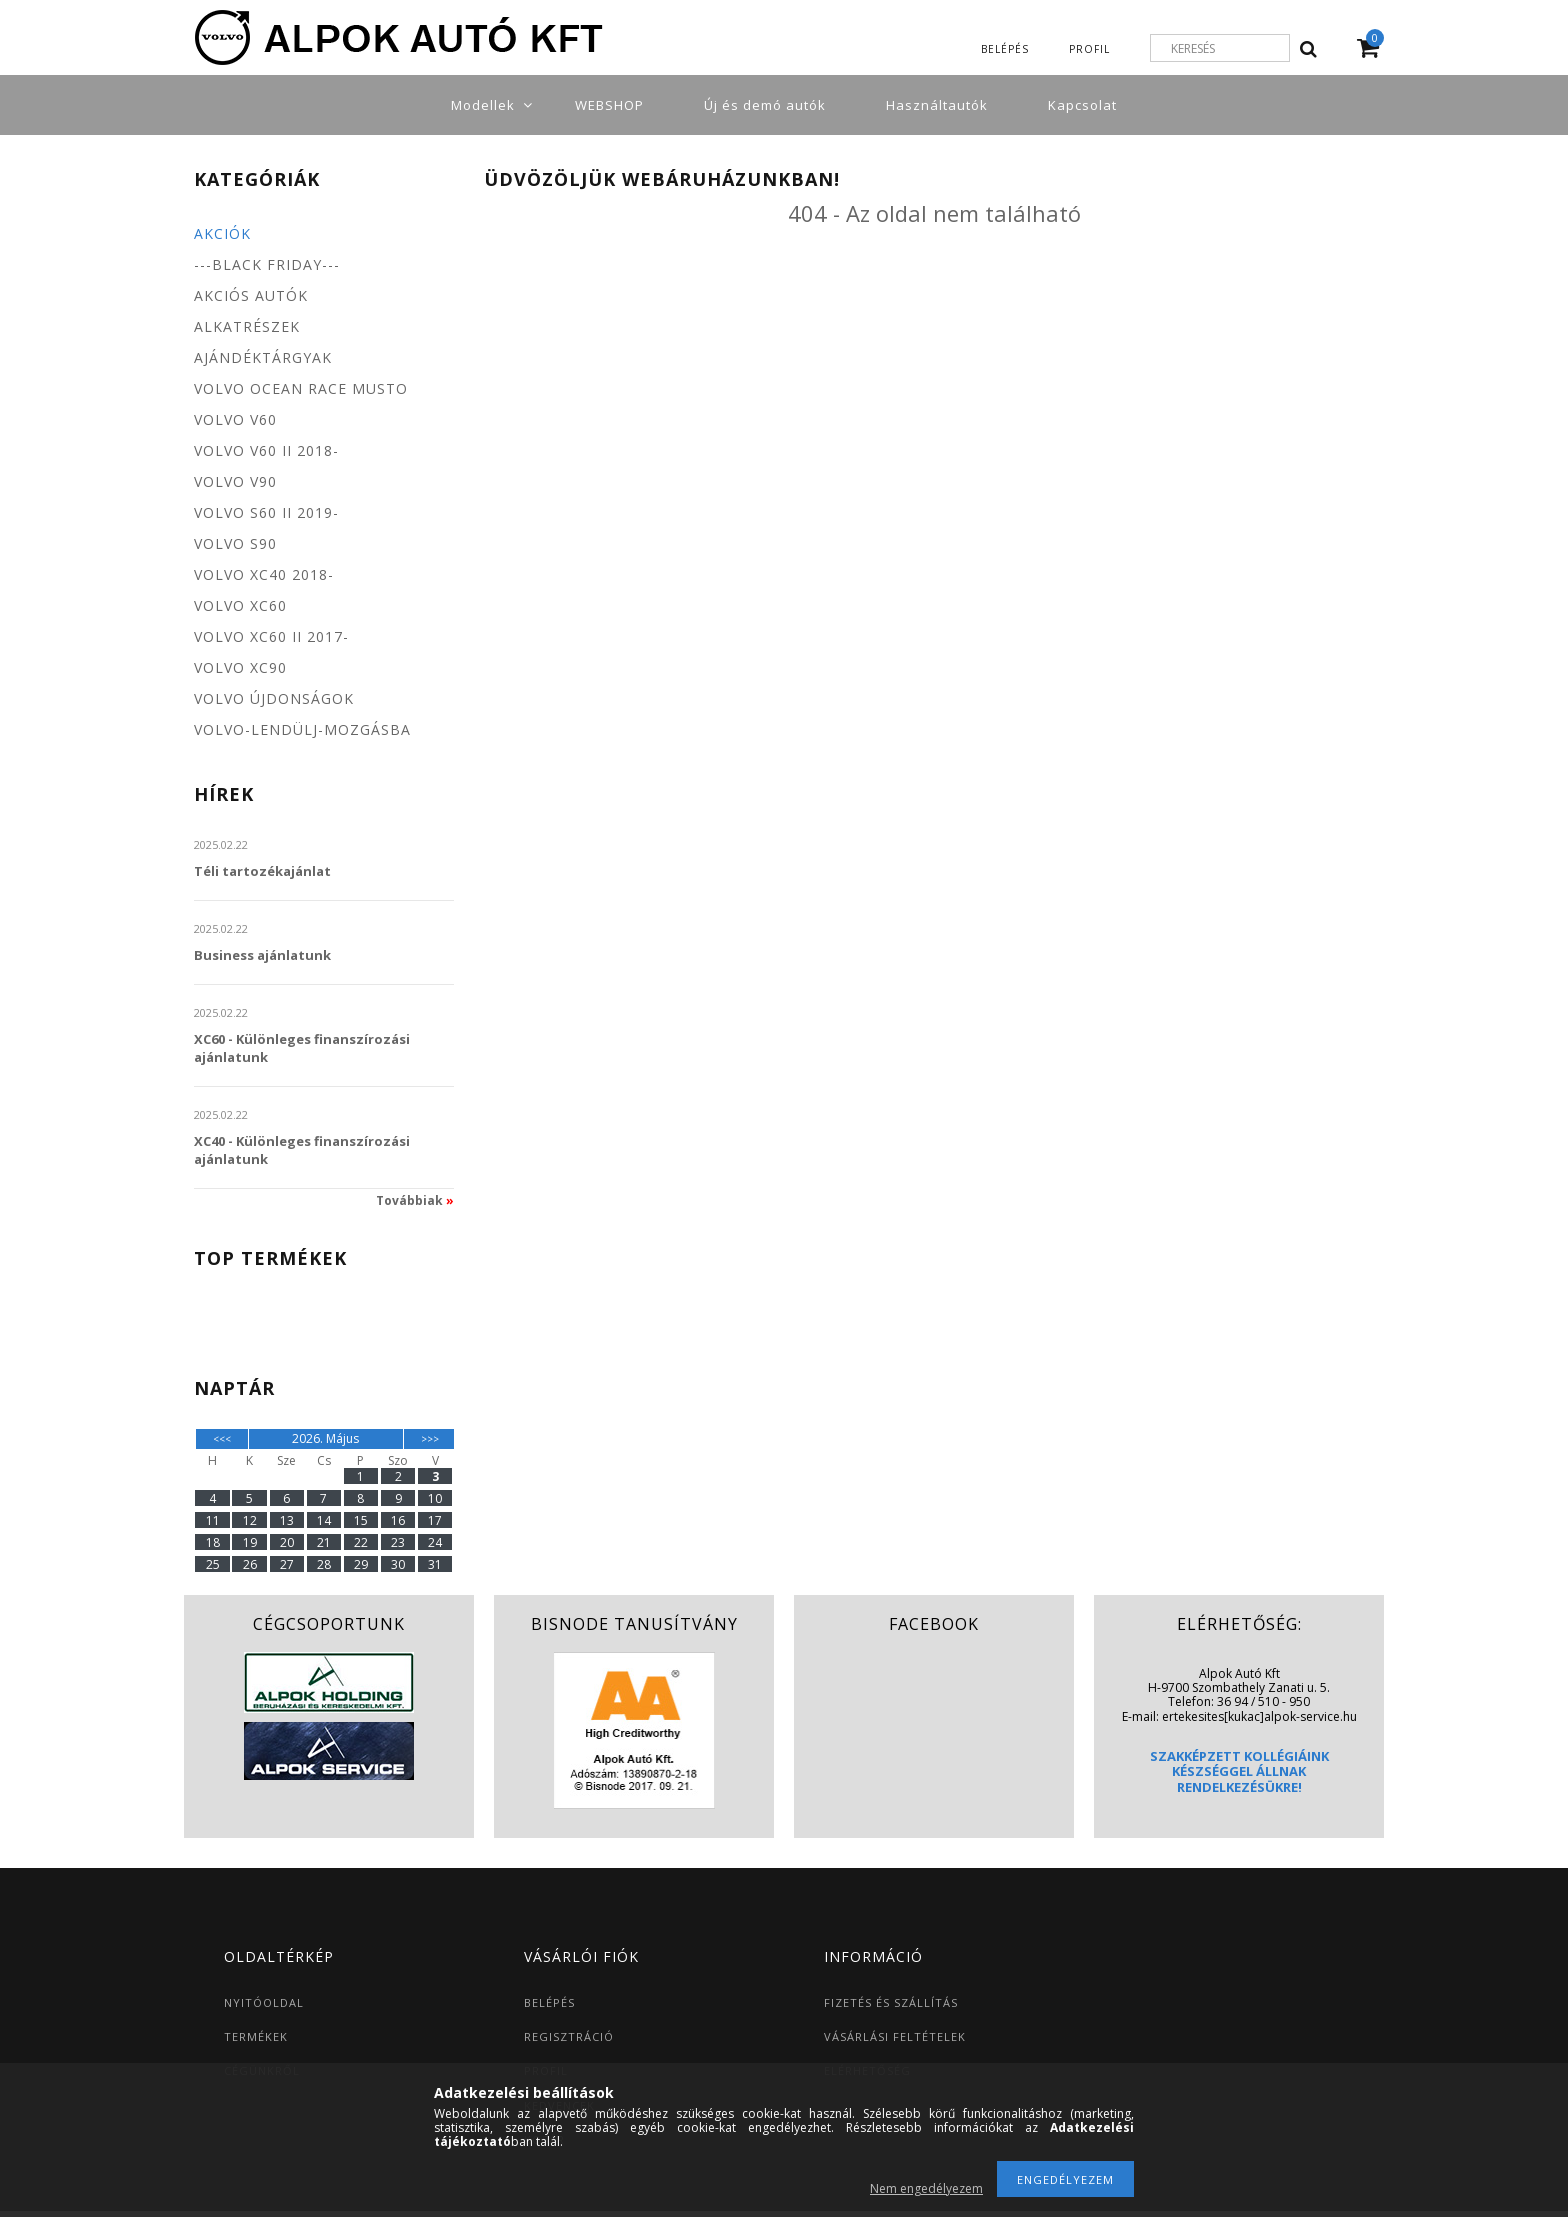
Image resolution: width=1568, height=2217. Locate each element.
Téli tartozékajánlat (262, 871)
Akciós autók (251, 295)
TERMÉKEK (256, 2036)
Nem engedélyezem (926, 2188)
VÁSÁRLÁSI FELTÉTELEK (895, 2036)
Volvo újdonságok (274, 698)
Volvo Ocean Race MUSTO (301, 388)
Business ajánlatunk (262, 955)
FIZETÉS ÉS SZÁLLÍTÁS (891, 2002)
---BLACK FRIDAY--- (267, 264)
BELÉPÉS (549, 2002)
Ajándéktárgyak (263, 357)
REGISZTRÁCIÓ (569, 2036)
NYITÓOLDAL (264, 2002)
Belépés (1005, 49)
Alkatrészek (247, 326)
